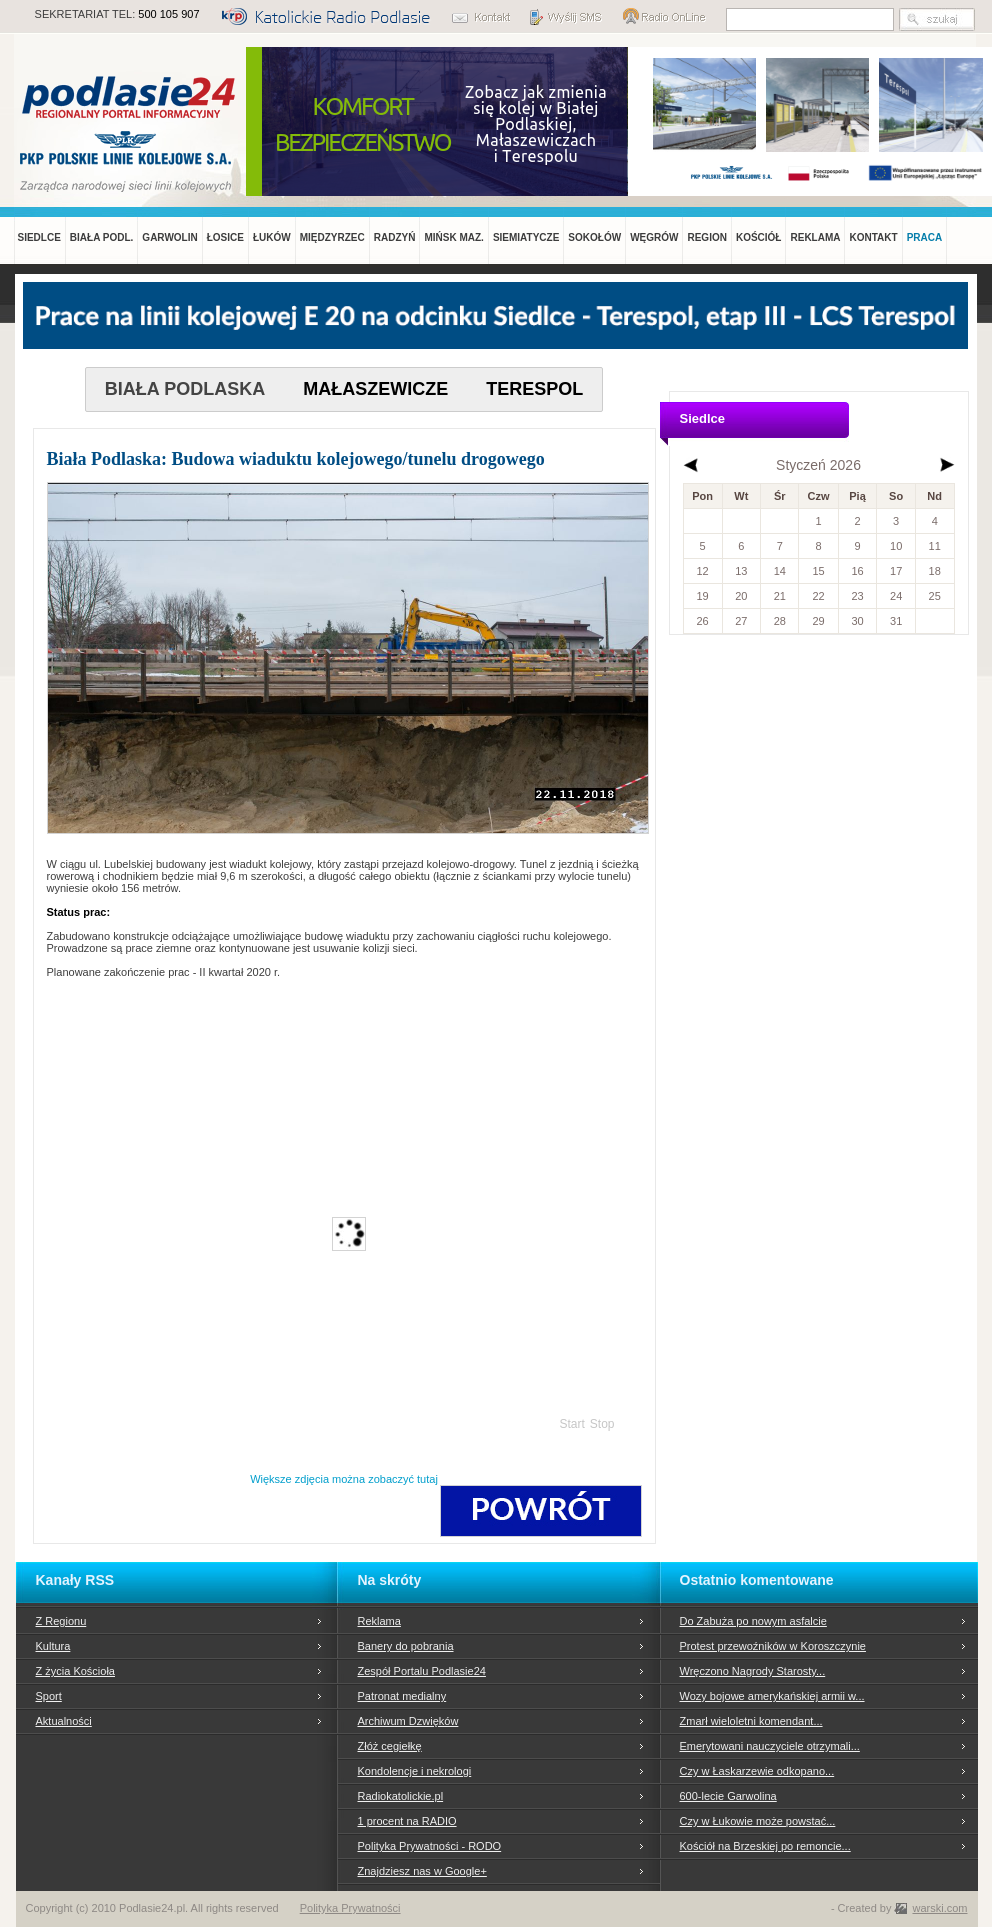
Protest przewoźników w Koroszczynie (773, 1646)
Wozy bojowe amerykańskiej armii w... (772, 1696)
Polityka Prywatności (350, 1908)
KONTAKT (873, 237)
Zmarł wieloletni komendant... (751, 1721)
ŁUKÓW (272, 237)
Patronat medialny (402, 1696)
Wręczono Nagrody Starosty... (753, 1671)
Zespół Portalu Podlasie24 (422, 1671)
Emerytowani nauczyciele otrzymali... (770, 1746)
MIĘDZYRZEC (332, 237)
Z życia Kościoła (75, 1671)
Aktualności (64, 1721)
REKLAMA (815, 237)
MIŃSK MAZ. (453, 237)
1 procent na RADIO (407, 1821)
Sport (49, 1696)
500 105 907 (168, 14)
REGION (706, 237)
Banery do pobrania (406, 1646)
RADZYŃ (395, 237)
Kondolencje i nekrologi (415, 1771)
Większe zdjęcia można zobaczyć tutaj (344, 1479)
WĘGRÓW (654, 237)
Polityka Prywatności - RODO (430, 1846)
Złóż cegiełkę (390, 1746)
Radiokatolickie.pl (401, 1796)
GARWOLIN (169, 237)
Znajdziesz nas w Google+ (422, 1871)
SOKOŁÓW (594, 237)
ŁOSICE (225, 237)
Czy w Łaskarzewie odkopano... (757, 1771)
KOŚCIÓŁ (759, 237)
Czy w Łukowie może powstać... (758, 1821)
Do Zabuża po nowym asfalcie (753, 1621)
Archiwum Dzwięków (408, 1721)
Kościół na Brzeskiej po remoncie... (765, 1846)
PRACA (925, 237)
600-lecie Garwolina (728, 1796)
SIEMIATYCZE (526, 237)
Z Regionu (61, 1621)
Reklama (379, 1621)
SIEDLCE (39, 237)
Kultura (53, 1646)
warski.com (939, 1908)
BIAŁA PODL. (102, 237)
